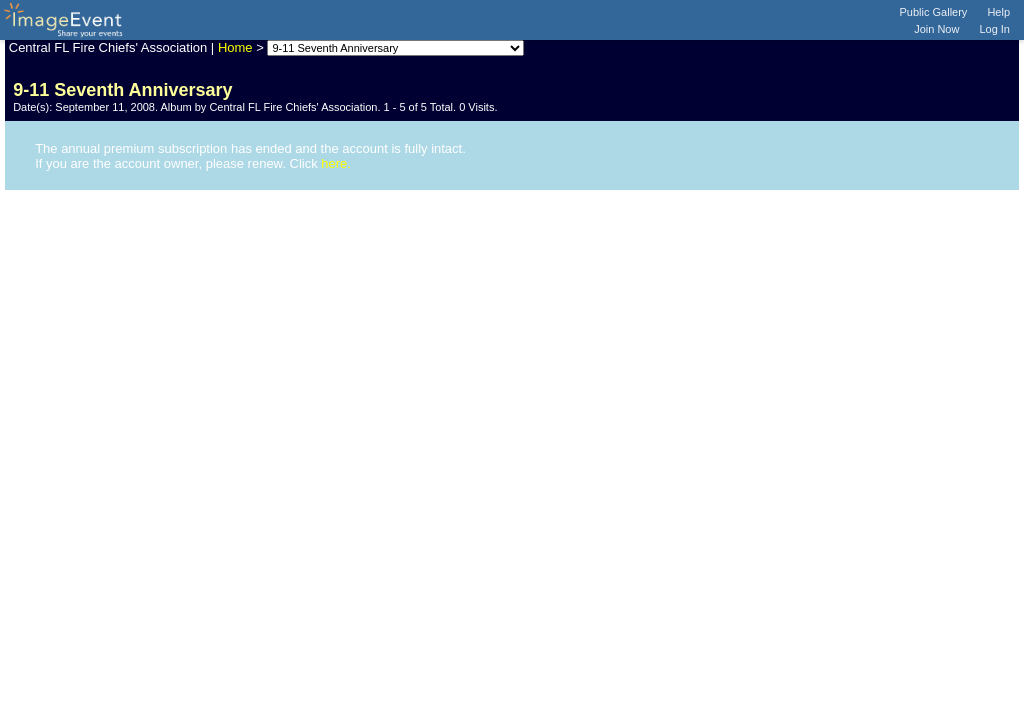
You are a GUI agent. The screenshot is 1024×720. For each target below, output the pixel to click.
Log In (994, 29)
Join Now (936, 29)
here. (336, 163)
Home (235, 47)
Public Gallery (934, 12)
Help (998, 12)
